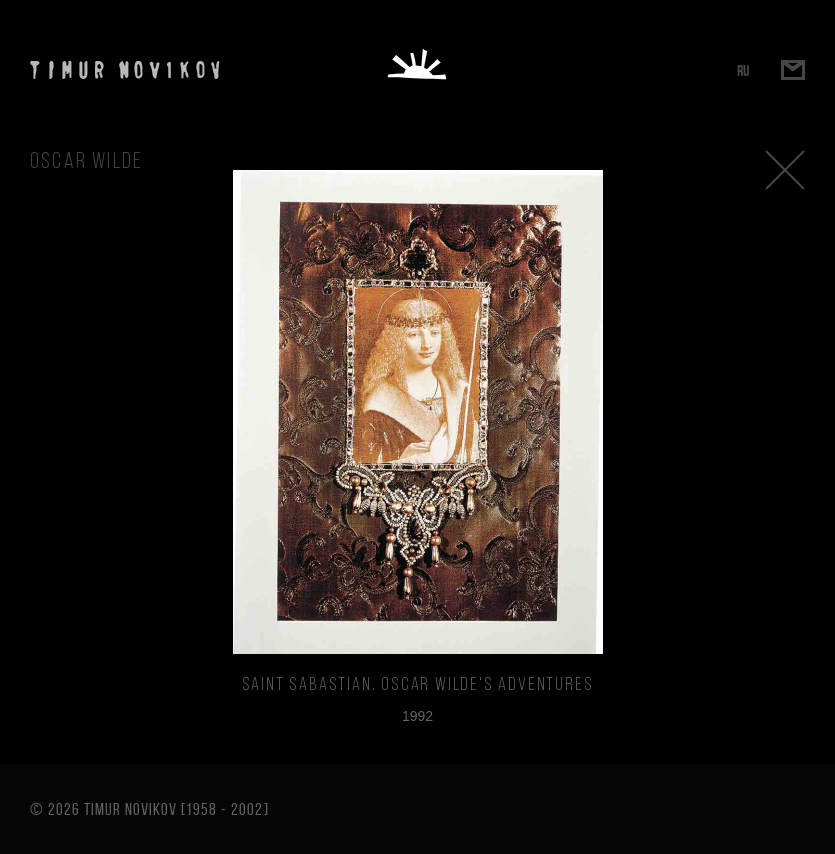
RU (743, 70)
